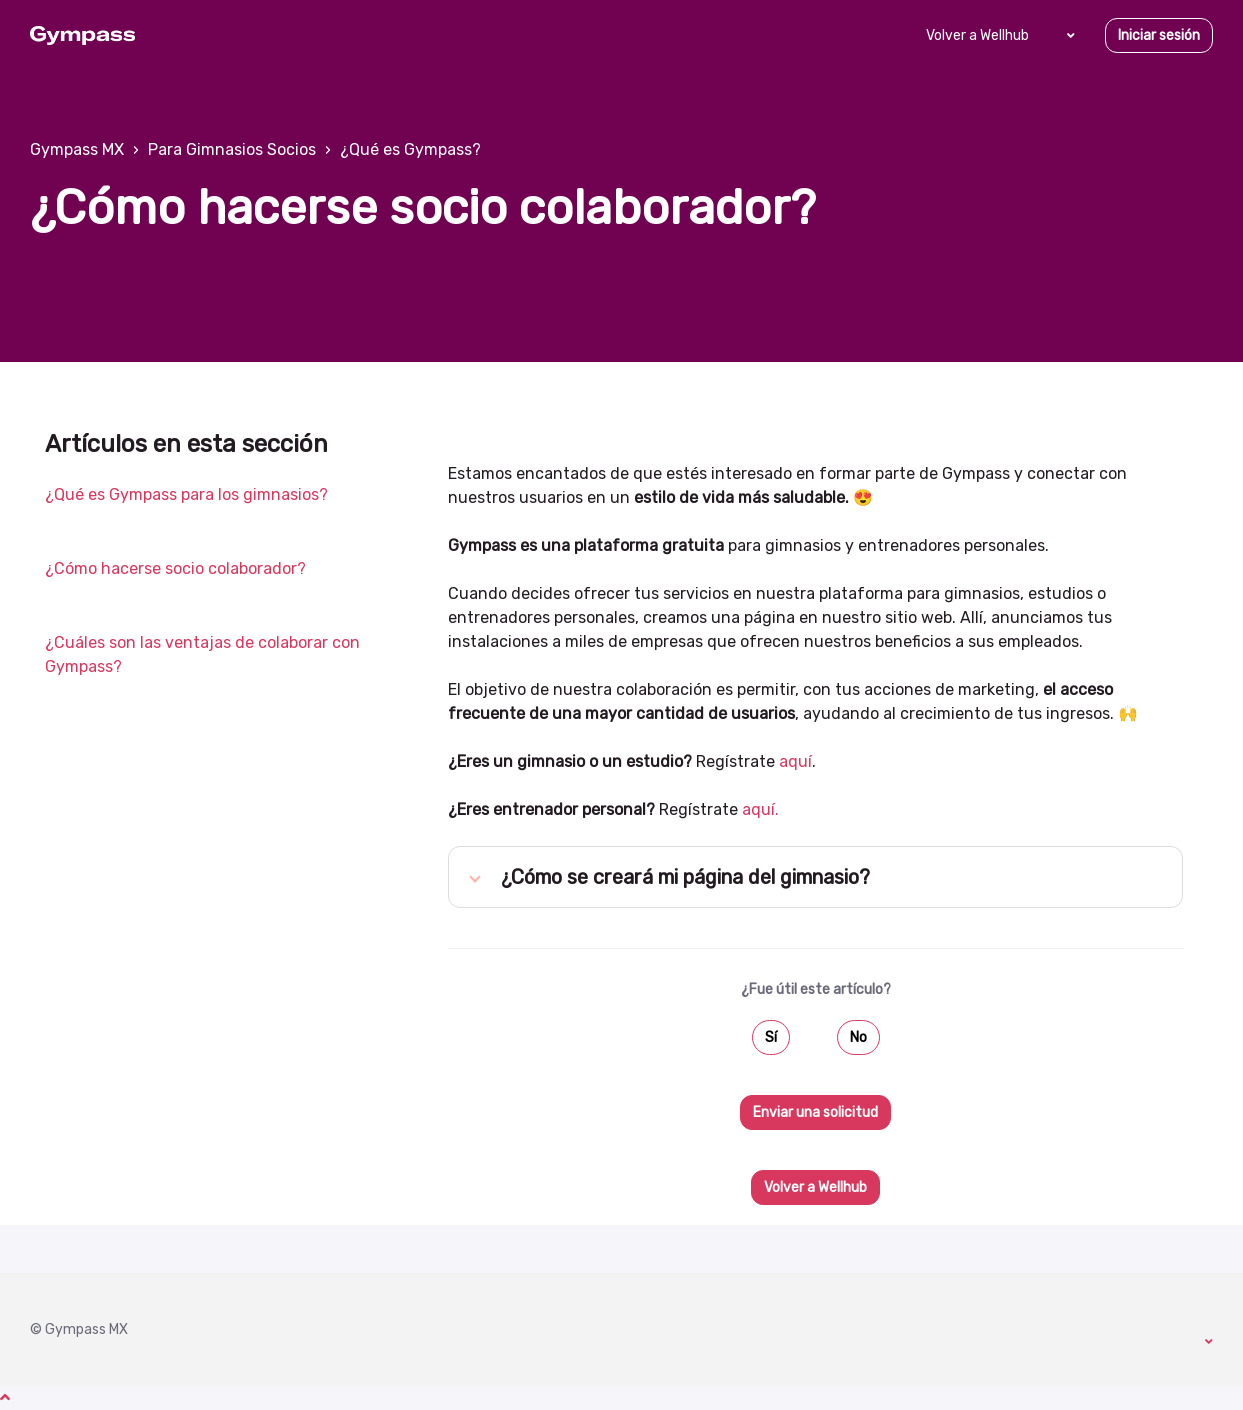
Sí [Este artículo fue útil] (771, 1037)
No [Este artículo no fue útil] (858, 1037)
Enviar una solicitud (815, 1112)
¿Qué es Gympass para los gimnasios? (186, 494)
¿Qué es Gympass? (410, 149)
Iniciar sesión (1159, 35)
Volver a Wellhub (977, 35)
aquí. (760, 809)
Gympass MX (77, 149)
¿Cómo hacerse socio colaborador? (175, 568)
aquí (795, 761)
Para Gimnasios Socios (232, 149)
